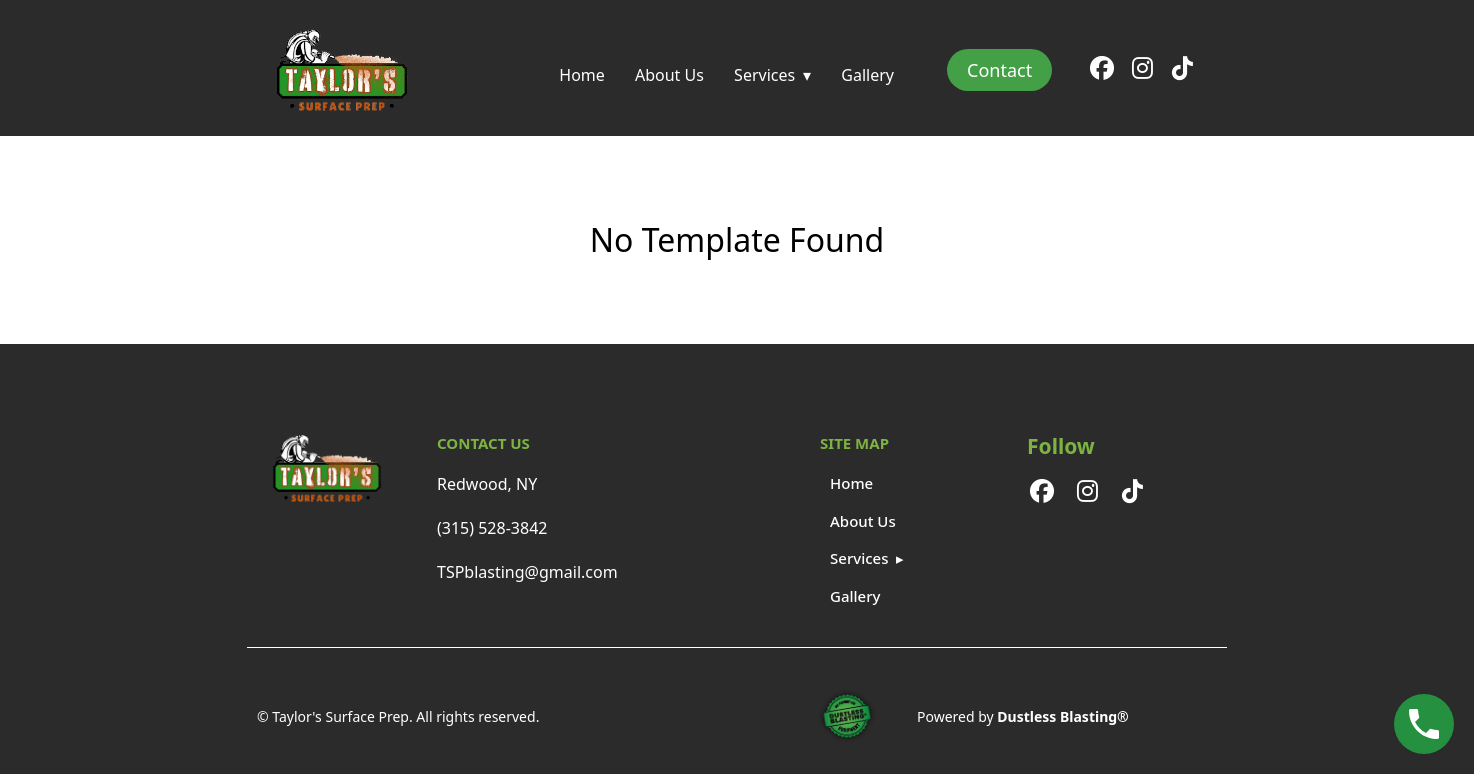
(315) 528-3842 (492, 528)
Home (582, 75)
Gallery (867, 75)
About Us (669, 75)
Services (764, 75)
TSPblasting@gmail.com (527, 572)
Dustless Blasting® (1062, 716)
